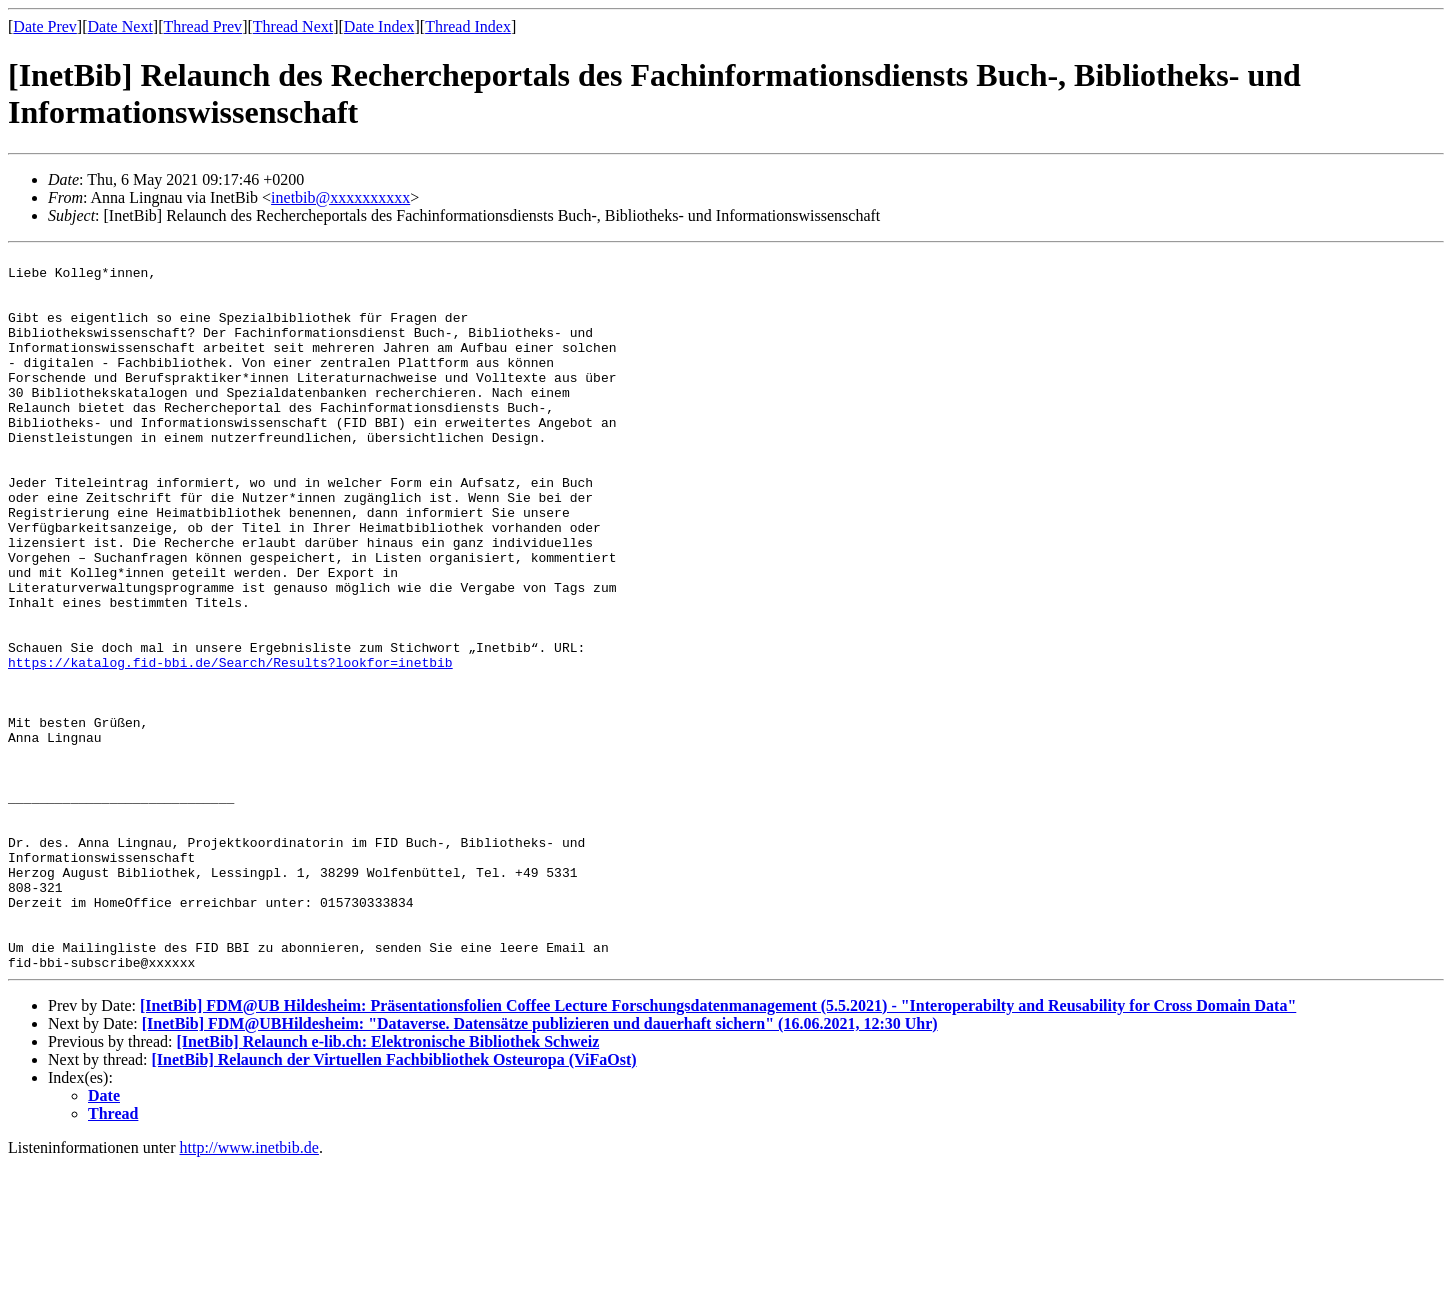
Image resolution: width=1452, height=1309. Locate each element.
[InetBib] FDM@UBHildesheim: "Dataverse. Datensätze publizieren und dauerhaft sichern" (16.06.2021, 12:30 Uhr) (540, 1167)
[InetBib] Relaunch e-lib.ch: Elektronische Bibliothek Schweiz (387, 1185)
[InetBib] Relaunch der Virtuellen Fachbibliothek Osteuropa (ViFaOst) (394, 1203)
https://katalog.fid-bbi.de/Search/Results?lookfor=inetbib (230, 746)
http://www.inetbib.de (249, 1291)
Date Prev (45, 26)
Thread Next (293, 26)
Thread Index (468, 26)
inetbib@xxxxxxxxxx (340, 197)
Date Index (379, 26)
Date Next (120, 26)
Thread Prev (202, 26)
